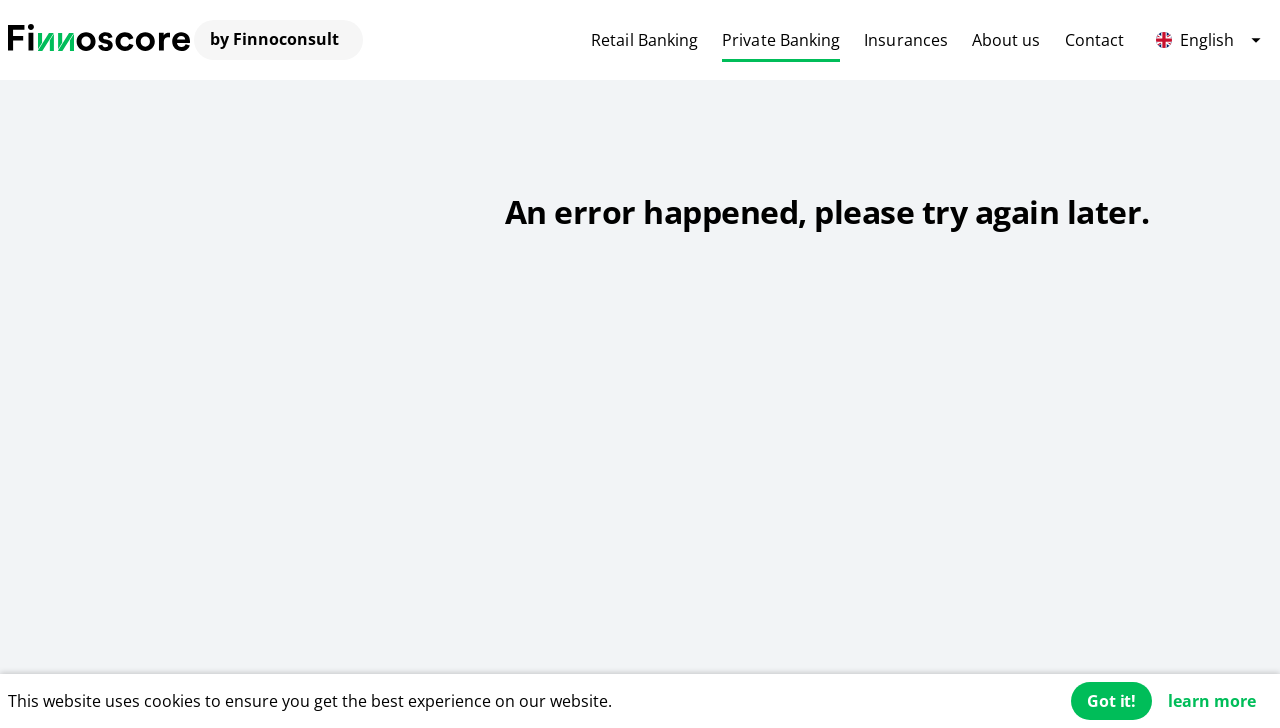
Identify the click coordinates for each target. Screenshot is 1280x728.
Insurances (906, 40)
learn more (1212, 701)
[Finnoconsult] (99, 39)
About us (1006, 40)
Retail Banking (644, 40)
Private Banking (781, 40)
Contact (1095, 40)
